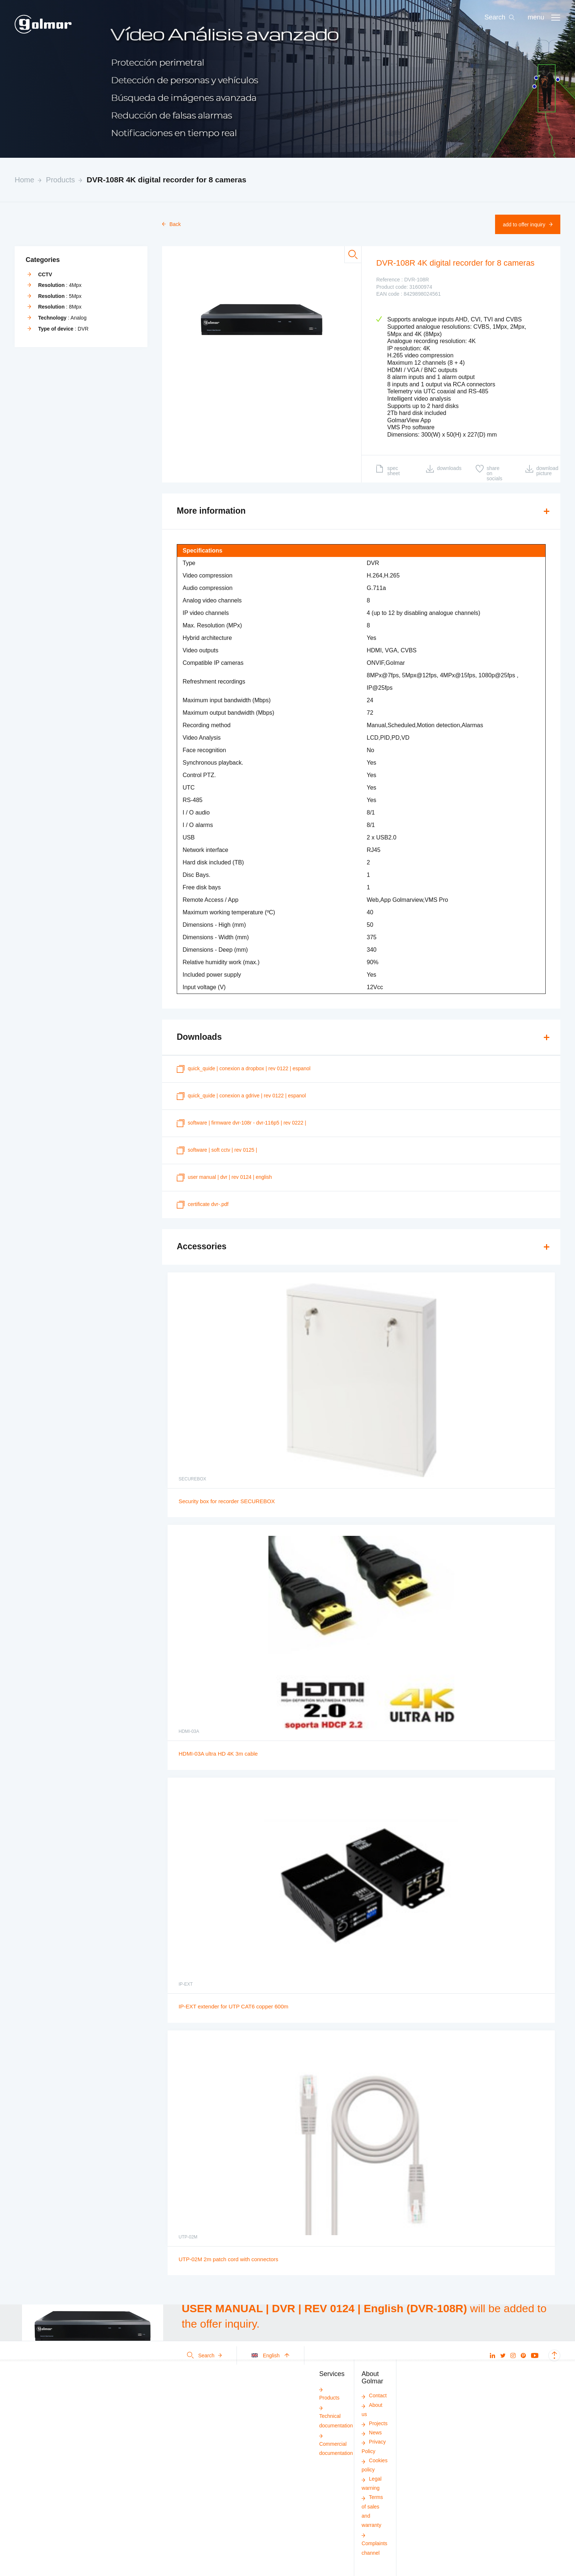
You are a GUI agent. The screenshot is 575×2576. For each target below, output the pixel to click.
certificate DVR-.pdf (202, 1205)
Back (171, 224)
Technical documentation (336, 2416)
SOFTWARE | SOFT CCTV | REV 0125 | (217, 1150)
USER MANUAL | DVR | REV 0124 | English (224, 1177)
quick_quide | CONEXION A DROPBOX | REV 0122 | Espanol (244, 1069)
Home (24, 180)
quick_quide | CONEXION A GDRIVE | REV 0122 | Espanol (241, 1096)
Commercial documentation (336, 2444)
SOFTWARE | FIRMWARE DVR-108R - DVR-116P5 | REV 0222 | (241, 1123)
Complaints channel (374, 2543)
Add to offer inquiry (528, 224)
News (372, 2432)
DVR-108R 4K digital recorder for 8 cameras (166, 179)
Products (60, 180)
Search (204, 2355)
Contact (374, 2395)
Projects (375, 2423)
